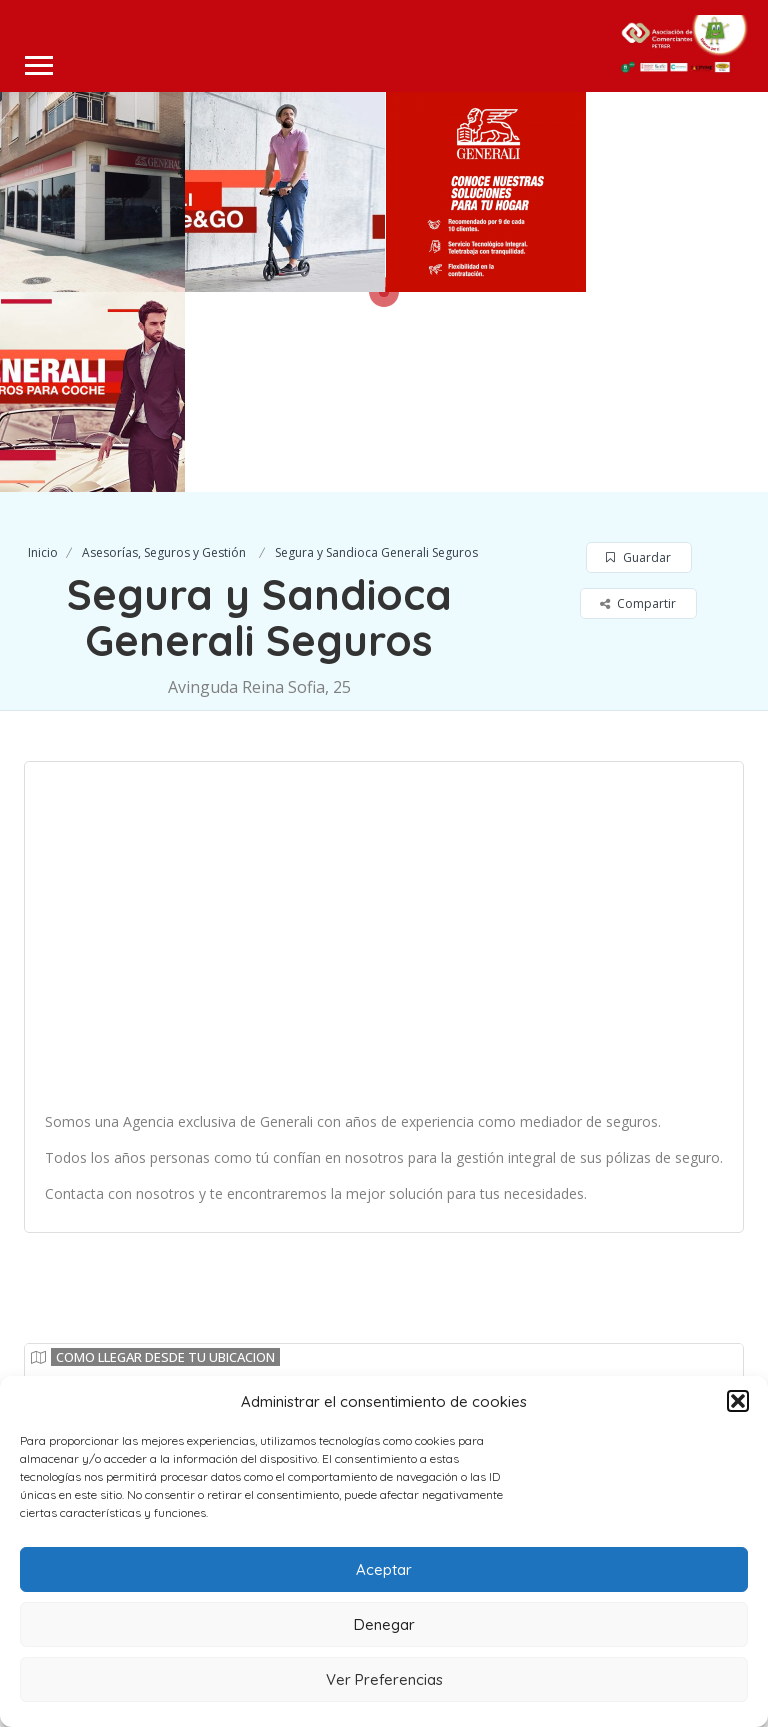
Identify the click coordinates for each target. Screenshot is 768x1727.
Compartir (638, 403)
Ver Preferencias (384, 1679)
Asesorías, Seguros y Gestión (164, 352)
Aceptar (384, 1569)
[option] (285, 192)
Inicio (43, 352)
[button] (738, 1401)
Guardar (638, 357)
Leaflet (702, 1306)
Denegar (384, 1624)
